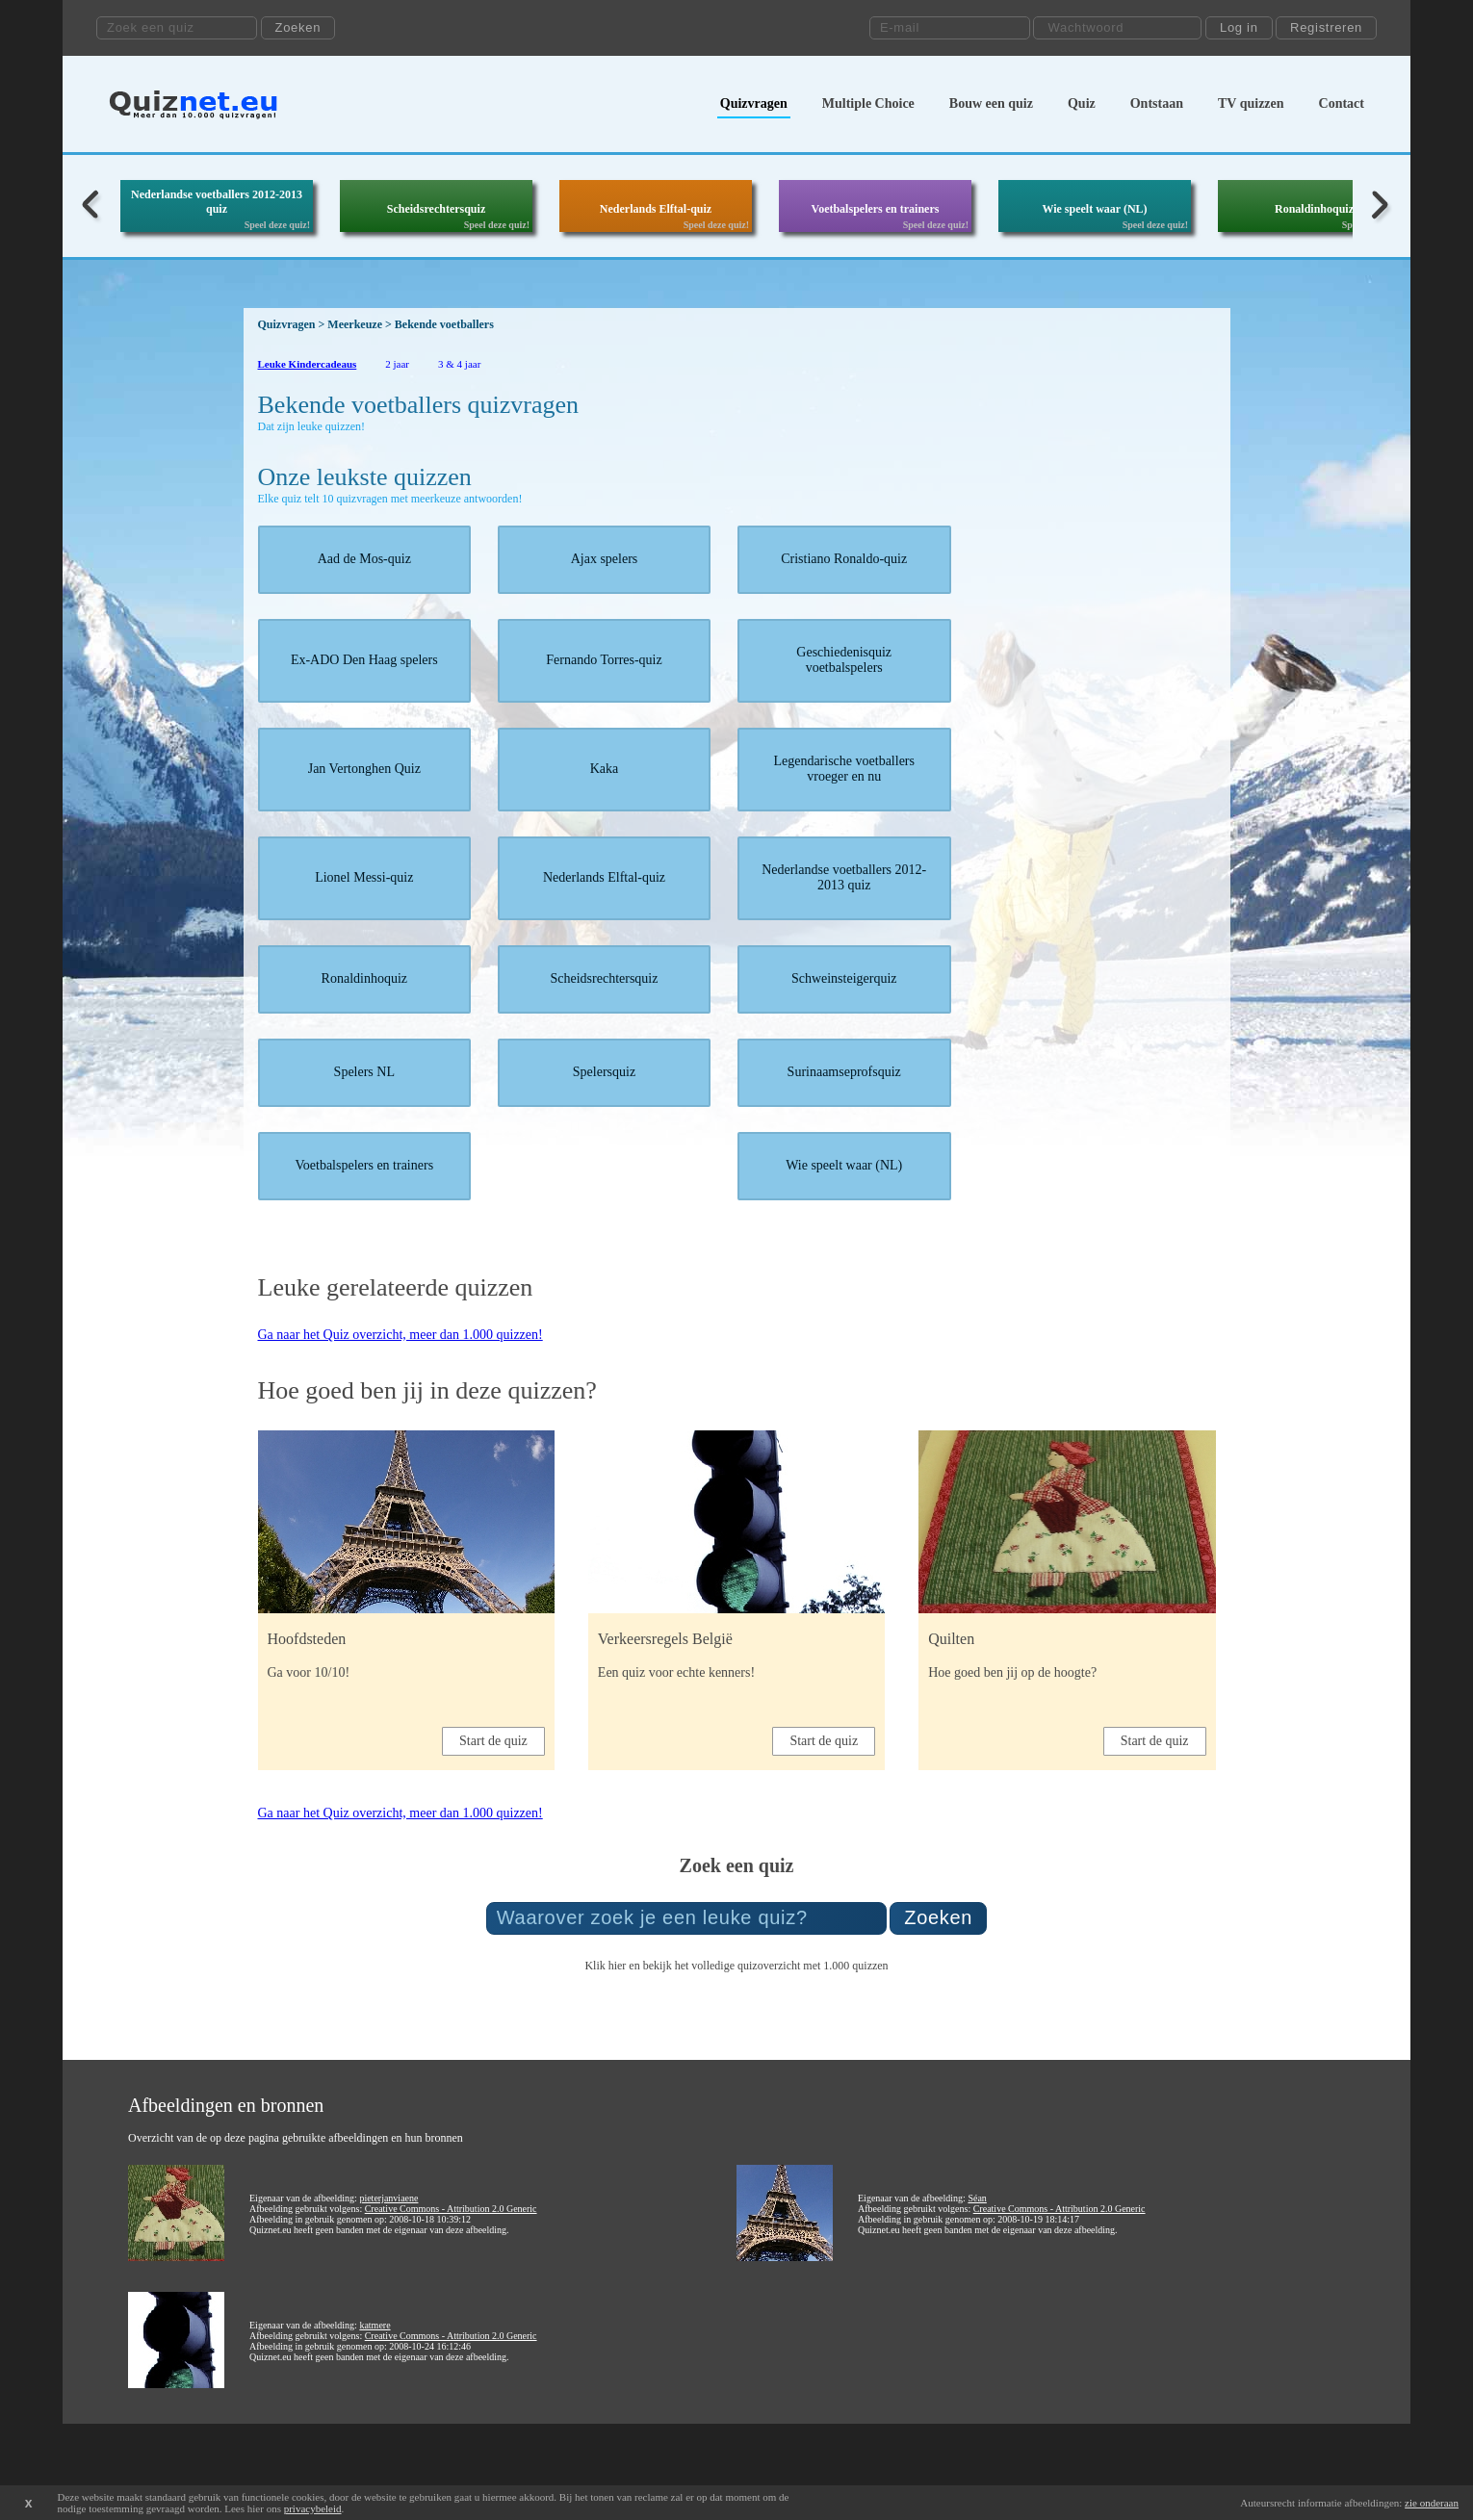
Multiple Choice (868, 103)
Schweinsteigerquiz (844, 978)
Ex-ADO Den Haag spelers (364, 660)
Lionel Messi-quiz (364, 877)
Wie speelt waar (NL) (1094, 209)
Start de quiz (493, 1741)
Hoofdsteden (307, 1639)
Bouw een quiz (991, 103)
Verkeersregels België (665, 1639)
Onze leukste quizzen (365, 477)
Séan (977, 2198)
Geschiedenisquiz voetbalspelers (844, 660)
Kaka (604, 768)
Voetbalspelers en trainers (876, 209)
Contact (1341, 103)
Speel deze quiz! (277, 224)
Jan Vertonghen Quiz (364, 768)
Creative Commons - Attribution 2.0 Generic (451, 2208)
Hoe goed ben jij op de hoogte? (1012, 1672)
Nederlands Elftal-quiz (655, 209)
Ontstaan (1156, 103)
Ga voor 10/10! (309, 1672)
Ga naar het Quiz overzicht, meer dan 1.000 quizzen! (400, 1334)
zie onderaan (1432, 2502)
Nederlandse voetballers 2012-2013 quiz (216, 202)
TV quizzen (1251, 103)
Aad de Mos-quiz (364, 559)
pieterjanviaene (388, 2198)
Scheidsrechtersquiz (436, 209)
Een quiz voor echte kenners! (676, 1672)
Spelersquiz (604, 1072)
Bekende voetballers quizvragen (419, 405)
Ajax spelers (604, 559)
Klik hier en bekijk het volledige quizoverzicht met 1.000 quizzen (736, 1965)
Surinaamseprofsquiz (844, 1072)
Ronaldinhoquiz (1314, 209)
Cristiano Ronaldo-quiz (844, 559)
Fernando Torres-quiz (603, 660)
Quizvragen (754, 103)
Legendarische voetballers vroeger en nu (844, 769)
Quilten (951, 1639)
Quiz (1082, 103)
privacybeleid (313, 2508)
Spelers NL (364, 1072)
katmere (374, 2325)
